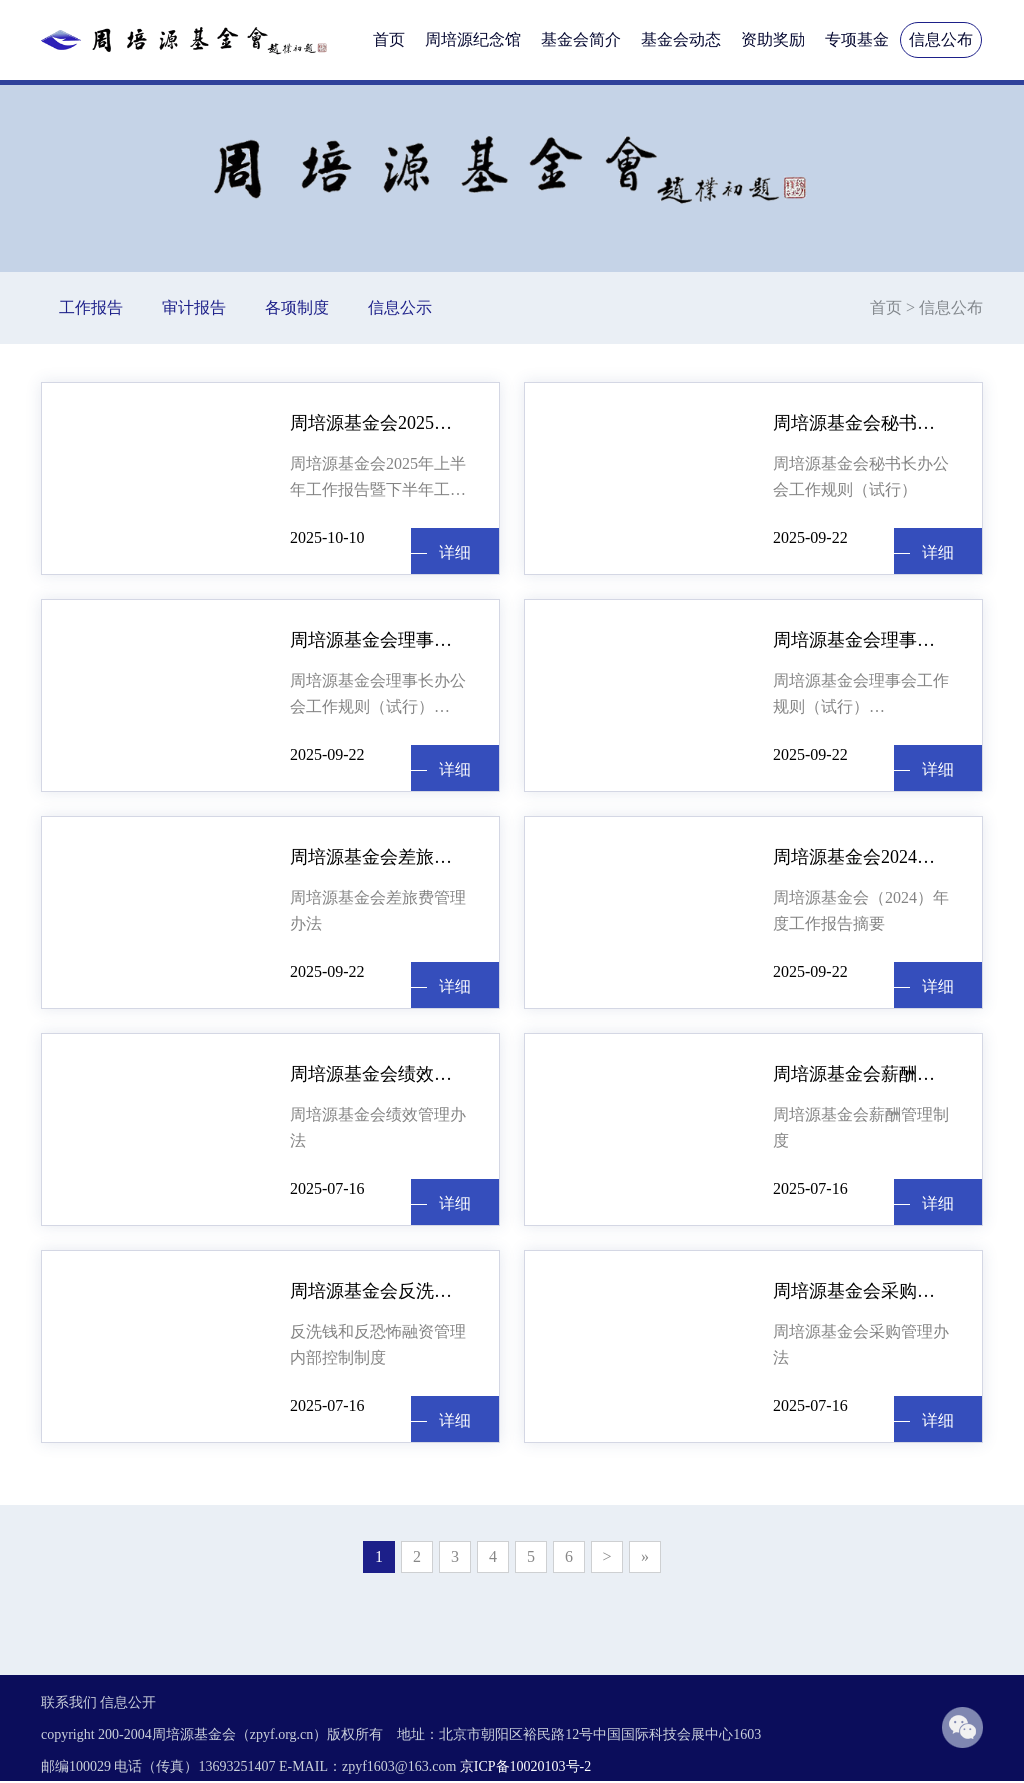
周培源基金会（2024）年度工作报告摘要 (861, 910)
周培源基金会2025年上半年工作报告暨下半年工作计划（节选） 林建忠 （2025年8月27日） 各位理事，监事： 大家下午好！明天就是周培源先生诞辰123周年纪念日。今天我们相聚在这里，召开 (378, 479)
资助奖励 (773, 39)
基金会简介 (581, 39)
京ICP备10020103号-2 (525, 1766)
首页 (389, 39)
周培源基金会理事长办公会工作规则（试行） (378, 693)
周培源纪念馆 (473, 39)
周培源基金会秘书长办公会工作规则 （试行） (862, 423)
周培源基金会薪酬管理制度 (862, 1074)
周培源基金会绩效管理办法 (379, 1074)
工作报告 (91, 307)
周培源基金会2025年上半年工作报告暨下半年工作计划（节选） (379, 423)
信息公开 (128, 1702)
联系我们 (69, 1702)
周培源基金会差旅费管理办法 (379, 857)
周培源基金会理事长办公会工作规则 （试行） (379, 640)
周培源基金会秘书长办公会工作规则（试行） (861, 476)
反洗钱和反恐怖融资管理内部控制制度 (378, 1344)
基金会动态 (681, 39)
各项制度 (297, 307)
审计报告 (194, 307)
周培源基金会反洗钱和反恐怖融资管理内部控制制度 (379, 1291)
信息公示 (400, 307)
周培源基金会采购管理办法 (862, 1291)
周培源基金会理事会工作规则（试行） (862, 640)
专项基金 (857, 39)
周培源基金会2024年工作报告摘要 (862, 857)
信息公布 (941, 39)
